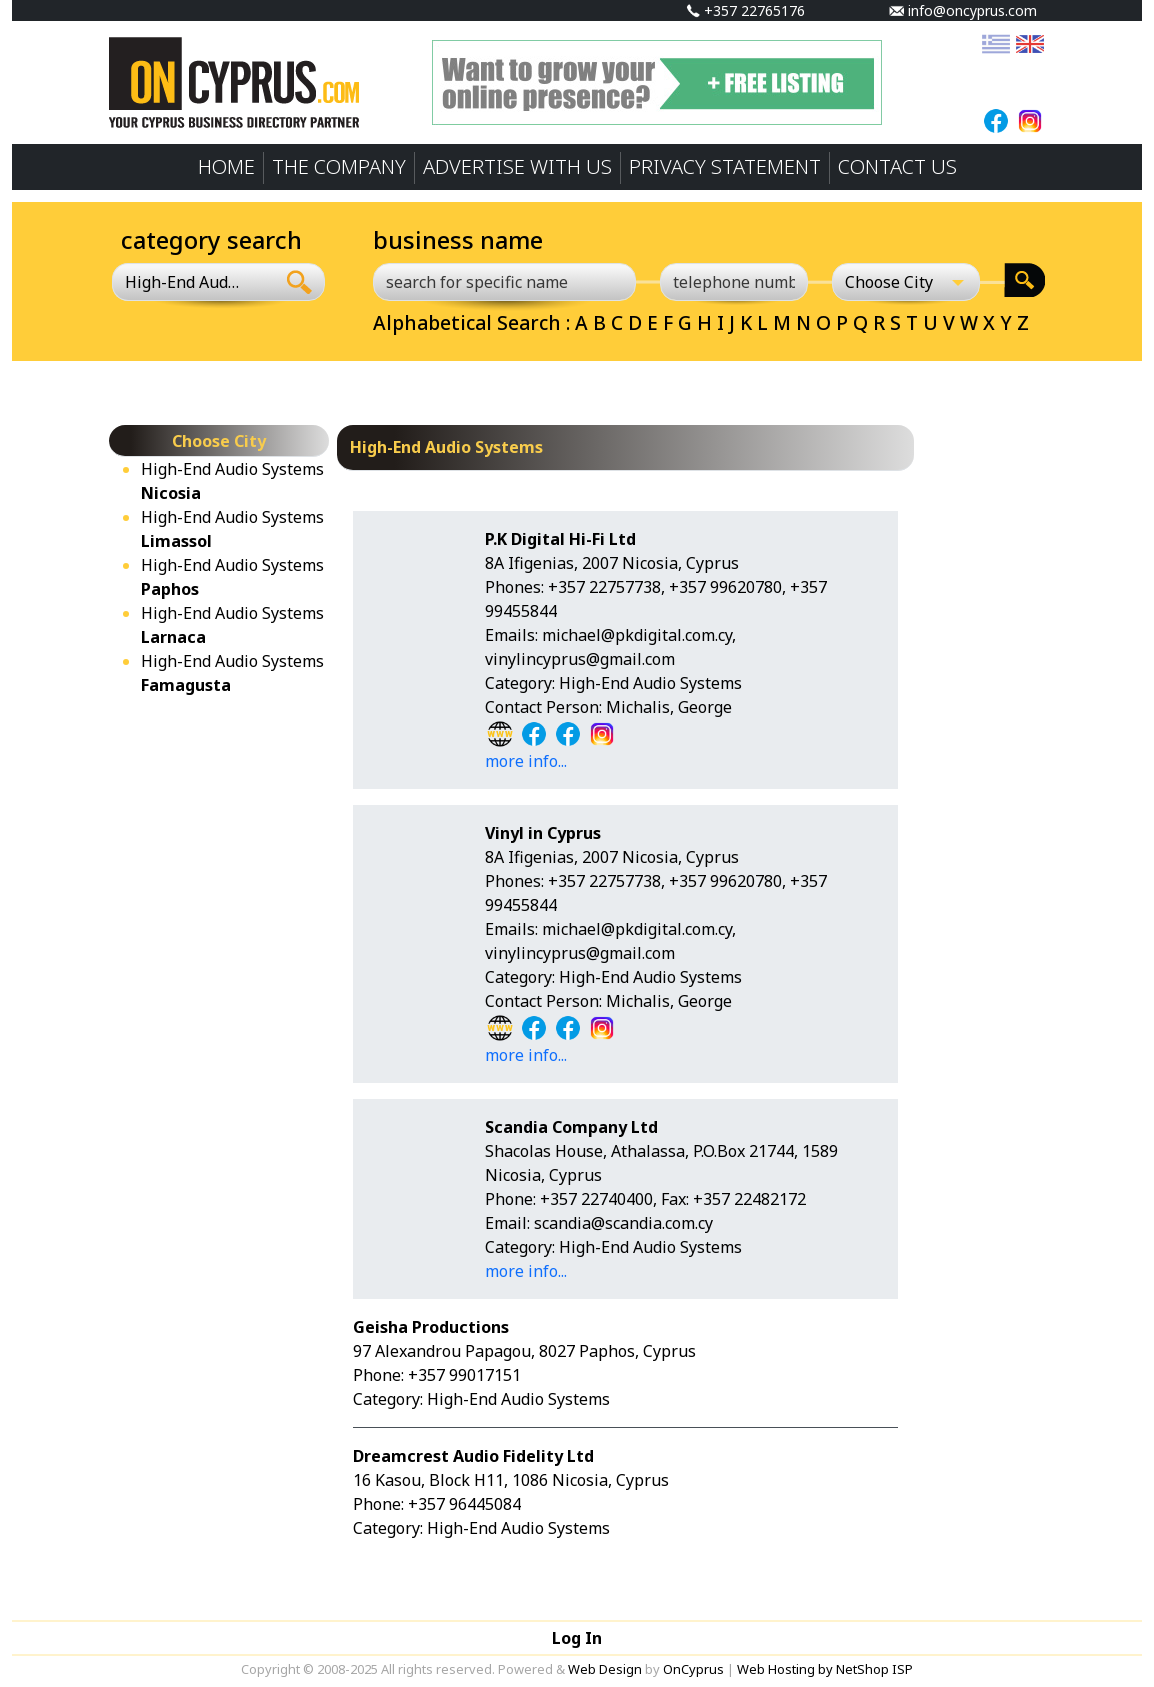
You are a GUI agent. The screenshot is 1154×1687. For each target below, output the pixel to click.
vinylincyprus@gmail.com (580, 659)
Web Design (605, 1669)
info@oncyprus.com (963, 10)
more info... (526, 761)
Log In (577, 1638)
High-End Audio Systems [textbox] (182, 282)
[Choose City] (906, 282)
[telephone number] (734, 282)
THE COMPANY (339, 166)
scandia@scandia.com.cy (623, 1223)
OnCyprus (693, 1669)
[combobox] (193, 282)
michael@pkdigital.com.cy (637, 635)
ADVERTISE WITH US (517, 166)
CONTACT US (897, 166)
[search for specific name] (504, 282)
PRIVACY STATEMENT (725, 166)
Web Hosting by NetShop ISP (825, 1669)
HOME (226, 166)
